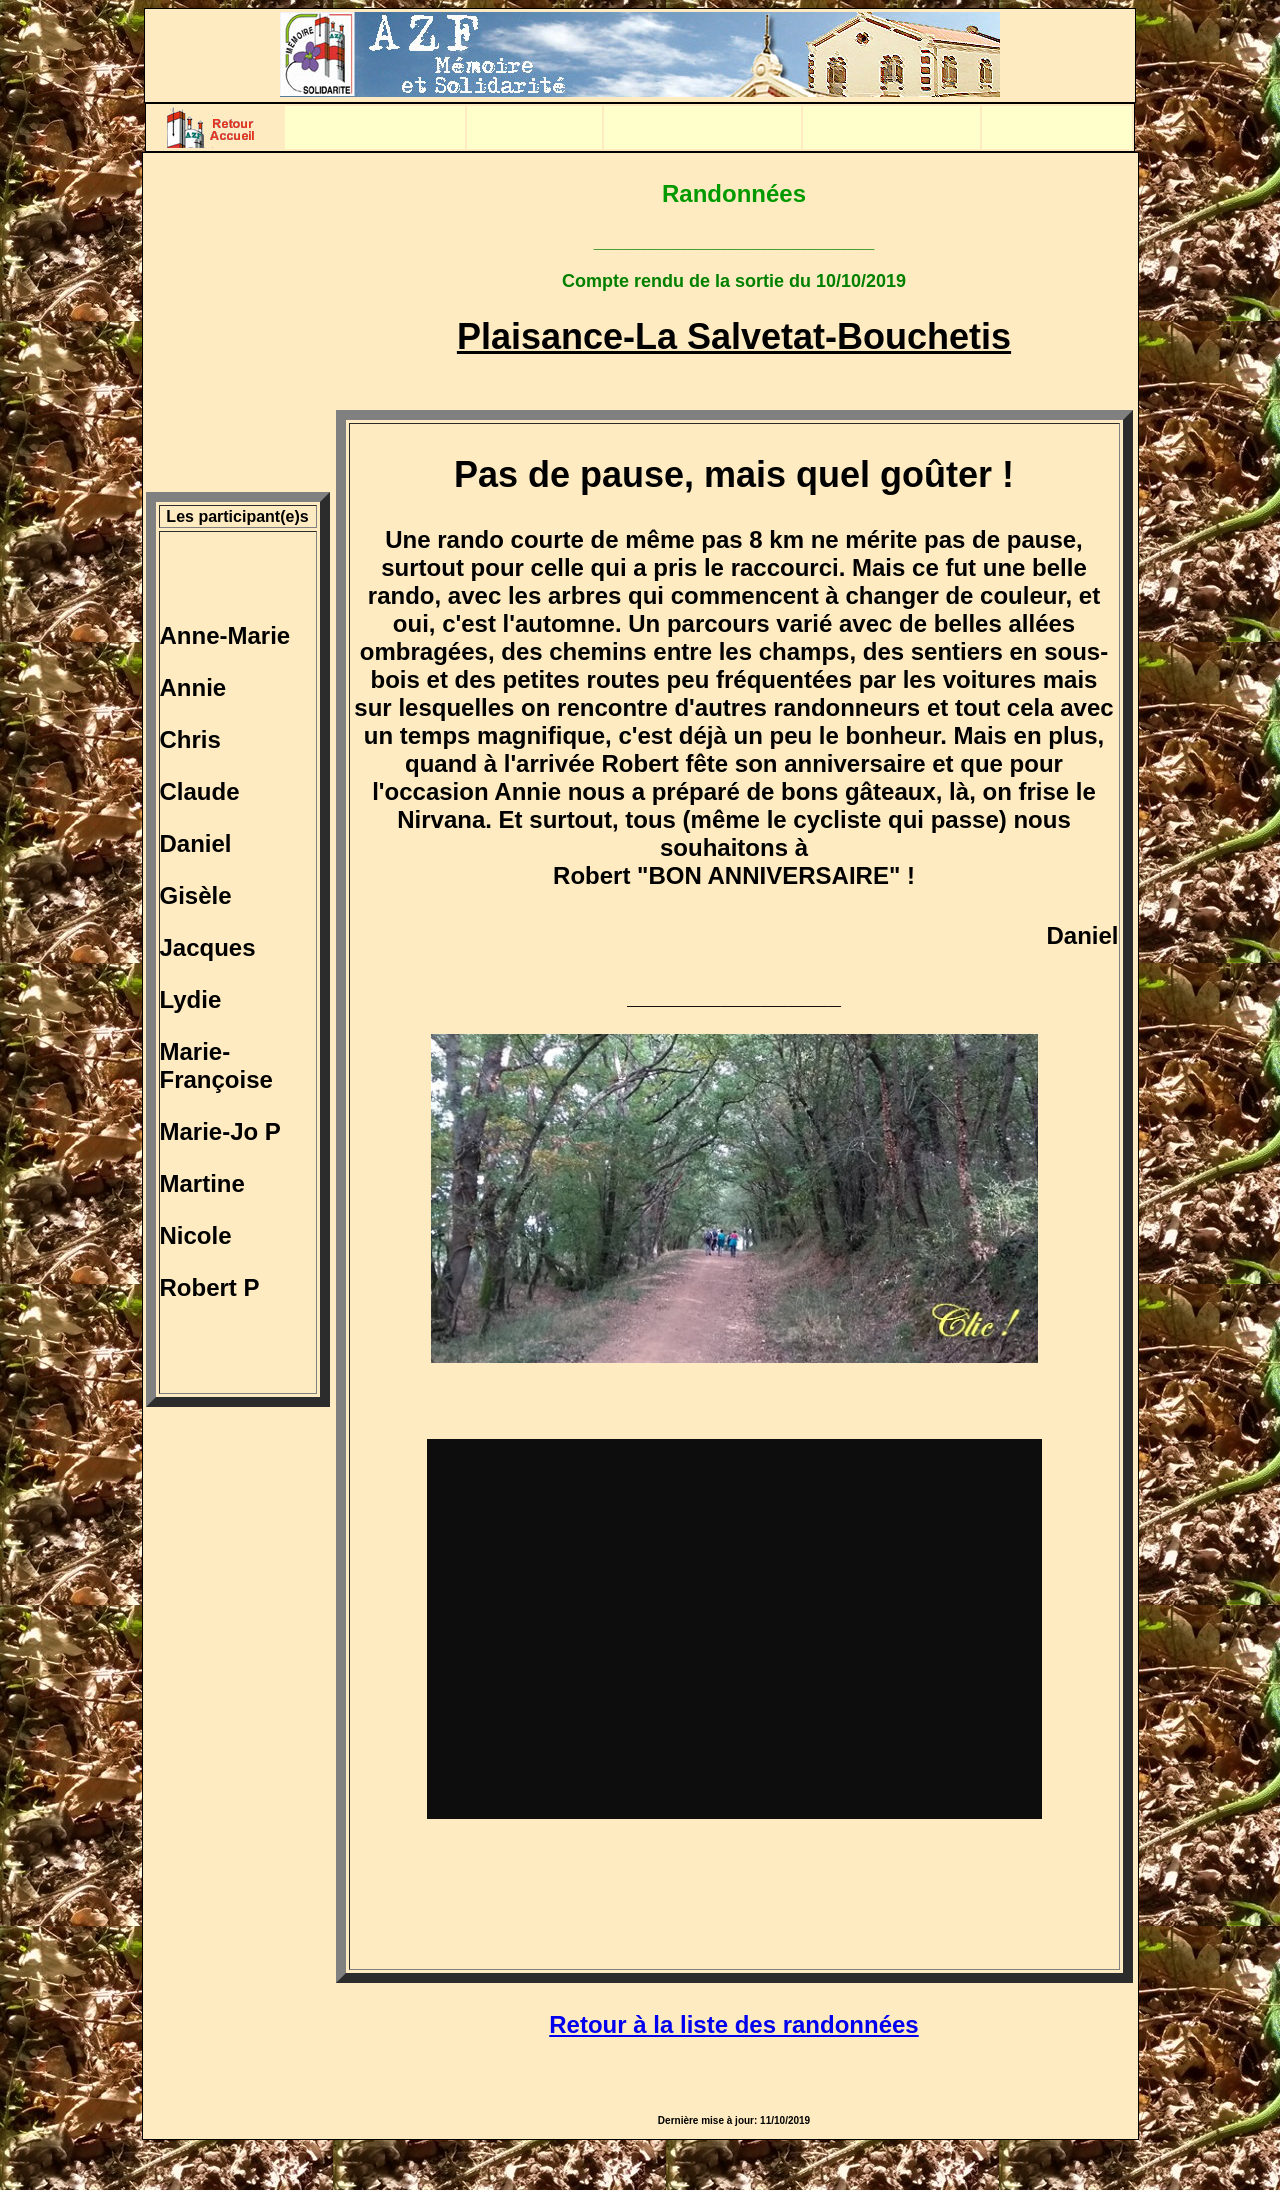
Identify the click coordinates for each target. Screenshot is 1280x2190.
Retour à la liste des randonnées (733, 2024)
